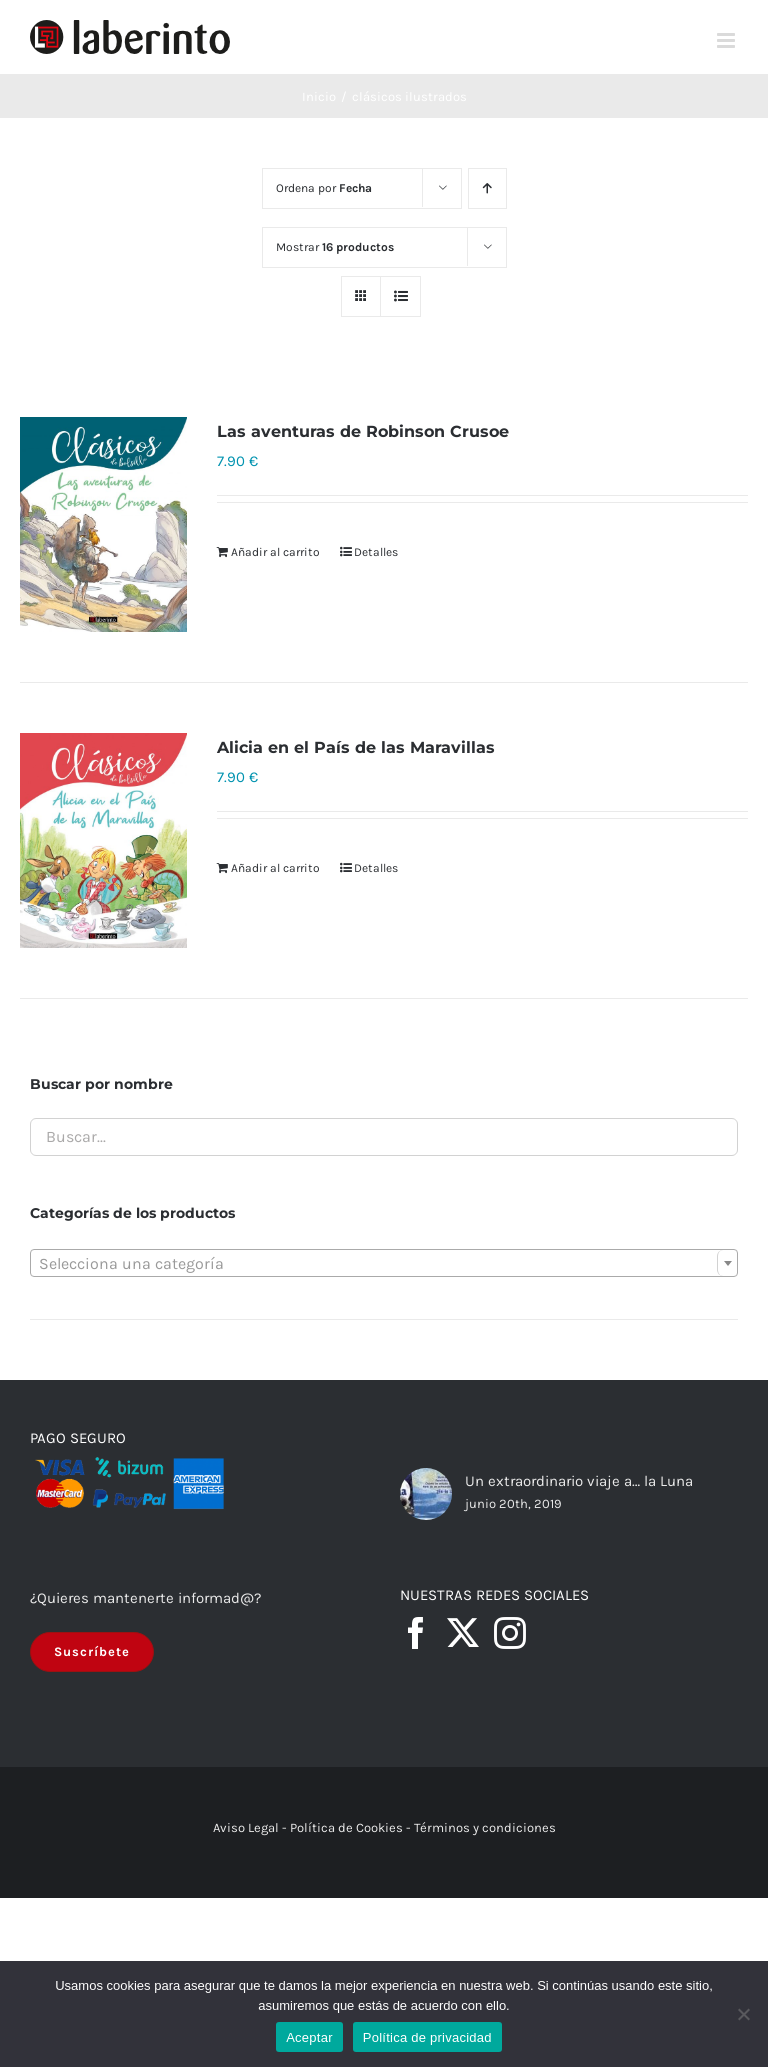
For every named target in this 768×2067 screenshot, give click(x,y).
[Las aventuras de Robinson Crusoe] (103, 524)
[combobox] (384, 1263)
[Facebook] (416, 1633)
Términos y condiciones (485, 1827)
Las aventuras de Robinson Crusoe (363, 431)
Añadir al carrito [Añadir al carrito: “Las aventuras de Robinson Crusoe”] (275, 552)
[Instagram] (510, 1633)
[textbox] (384, 1264)
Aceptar (309, 2037)
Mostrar (335, 247)
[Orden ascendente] (487, 188)
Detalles (376, 552)
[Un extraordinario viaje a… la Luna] (426, 1494)
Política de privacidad (427, 2037)
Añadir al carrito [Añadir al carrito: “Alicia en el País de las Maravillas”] (275, 868)
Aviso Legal (246, 1827)
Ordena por (324, 188)
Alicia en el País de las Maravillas (356, 747)
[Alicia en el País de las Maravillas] (103, 840)
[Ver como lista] (400, 296)
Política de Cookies (346, 1827)
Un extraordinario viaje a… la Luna (579, 1481)
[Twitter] (463, 1633)
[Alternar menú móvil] (727, 40)
